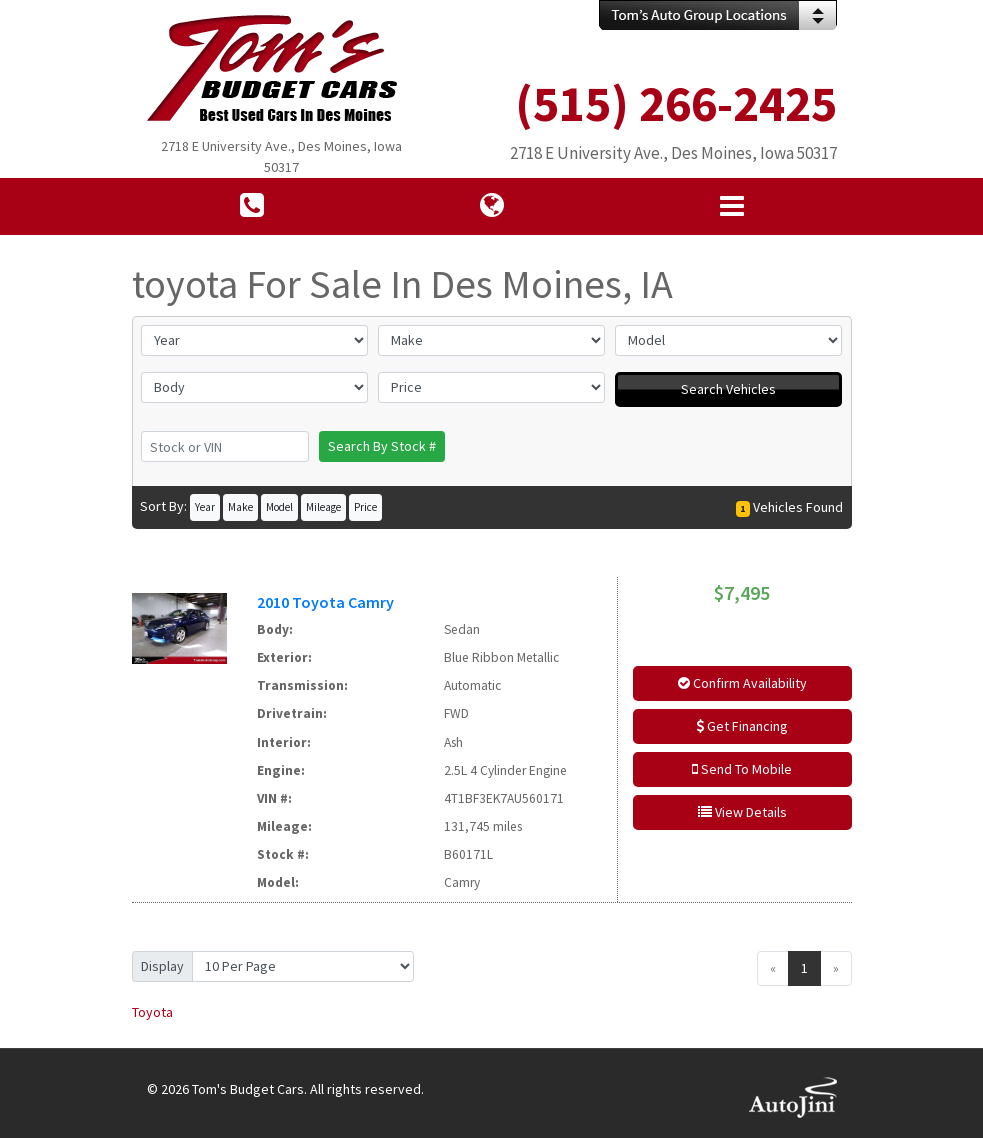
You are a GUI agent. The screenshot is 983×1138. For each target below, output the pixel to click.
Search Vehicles (728, 389)
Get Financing (742, 726)
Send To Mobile (742, 769)
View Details (742, 812)
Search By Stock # (382, 446)
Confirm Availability (742, 683)
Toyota (152, 1012)
